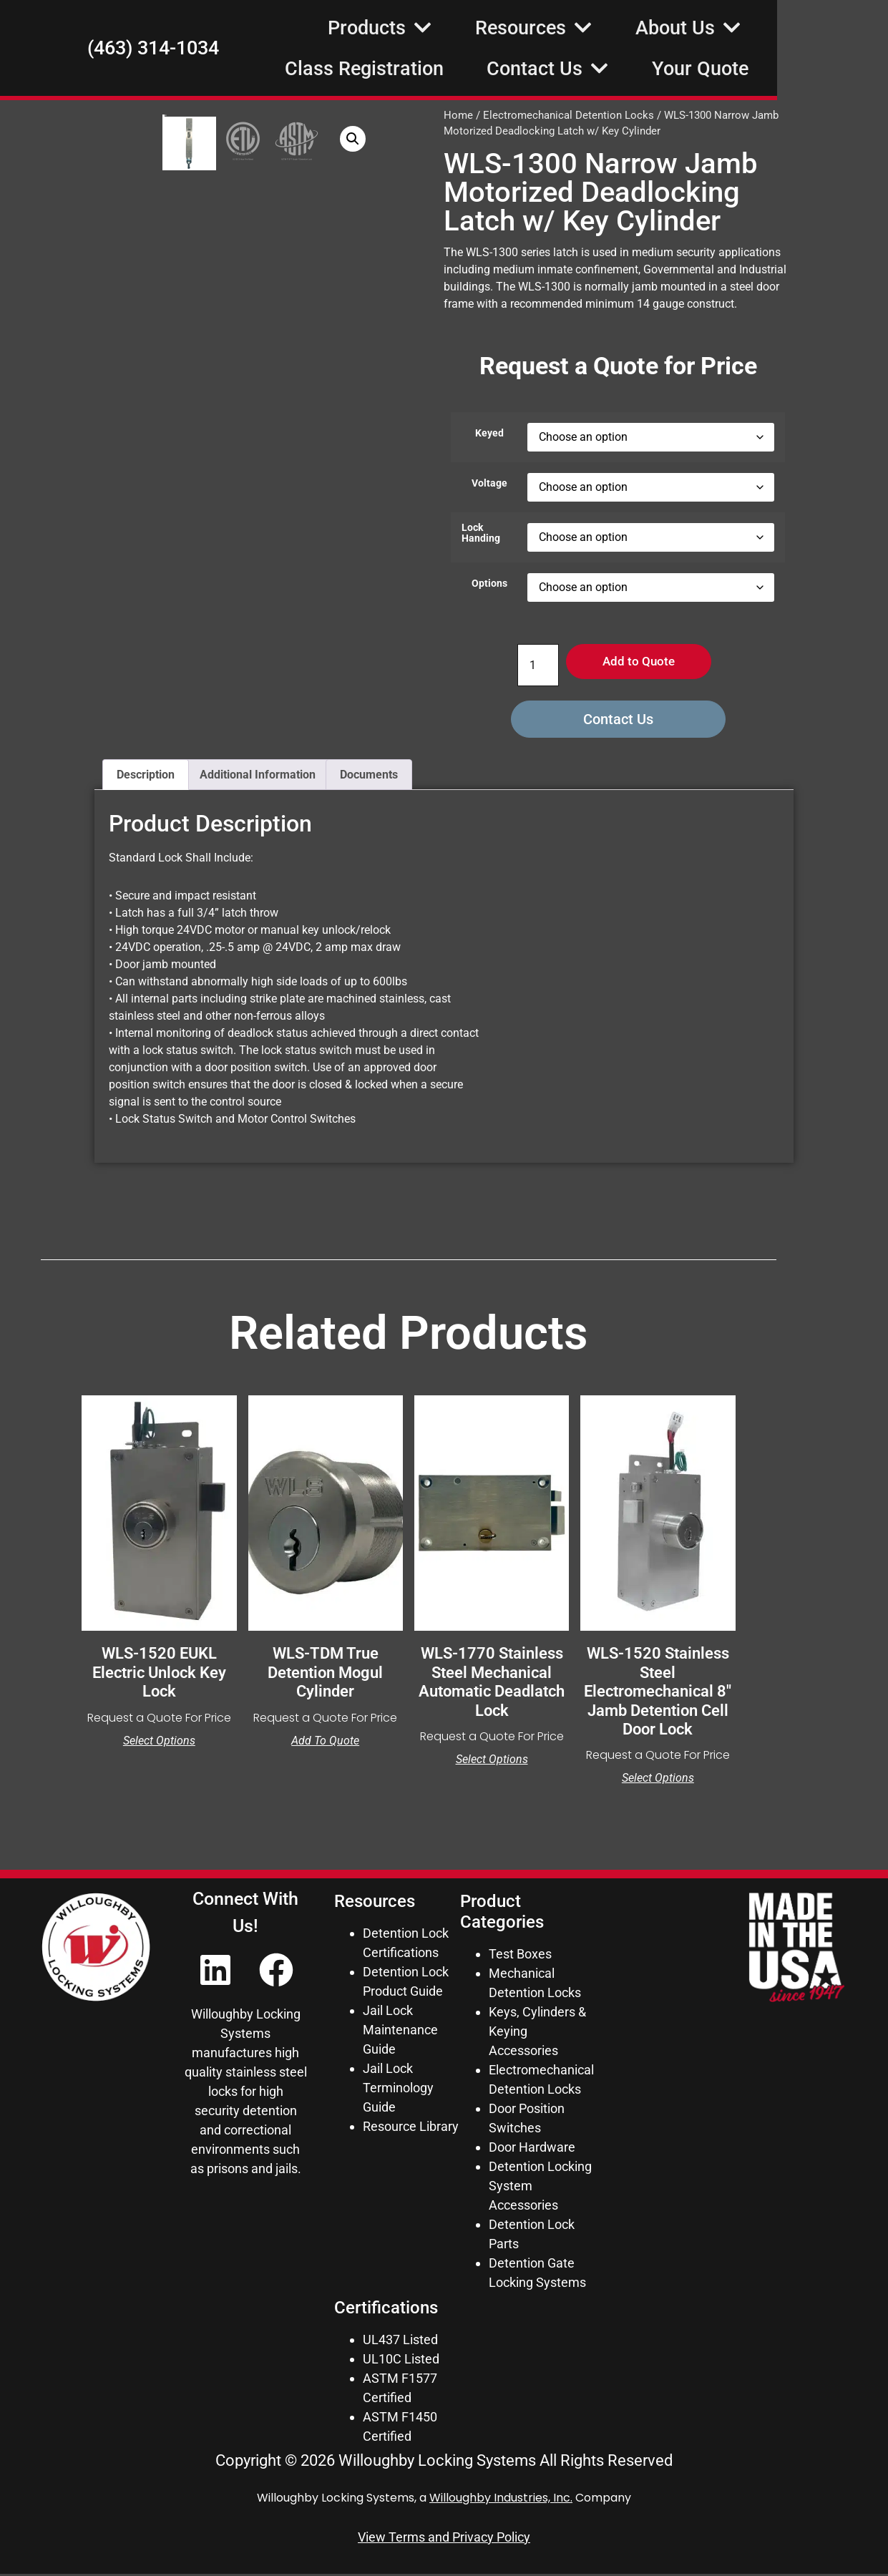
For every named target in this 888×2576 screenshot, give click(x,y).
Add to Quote (638, 662)
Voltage (489, 484)
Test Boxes (520, 1955)
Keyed (489, 434)
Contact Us (658, 68)
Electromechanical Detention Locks (568, 115)
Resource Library (411, 2128)
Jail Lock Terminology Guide (398, 2090)
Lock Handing (481, 533)
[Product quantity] (532, 666)
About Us (799, 27)
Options (489, 584)
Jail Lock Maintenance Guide (400, 2032)
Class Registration (475, 68)
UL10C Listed (401, 2360)
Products (491, 27)
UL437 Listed (400, 2341)
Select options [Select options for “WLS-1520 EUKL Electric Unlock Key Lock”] (159, 1743)
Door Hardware (532, 2149)
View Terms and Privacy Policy (444, 2539)
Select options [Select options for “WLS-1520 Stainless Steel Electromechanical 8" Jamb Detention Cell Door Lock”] (658, 1781)
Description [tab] (146, 777)
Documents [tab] (369, 777)
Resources (644, 27)
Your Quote (811, 68)
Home (458, 115)
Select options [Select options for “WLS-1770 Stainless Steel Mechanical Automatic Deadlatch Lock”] (492, 1761)
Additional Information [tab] (258, 777)
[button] (412, 139)
